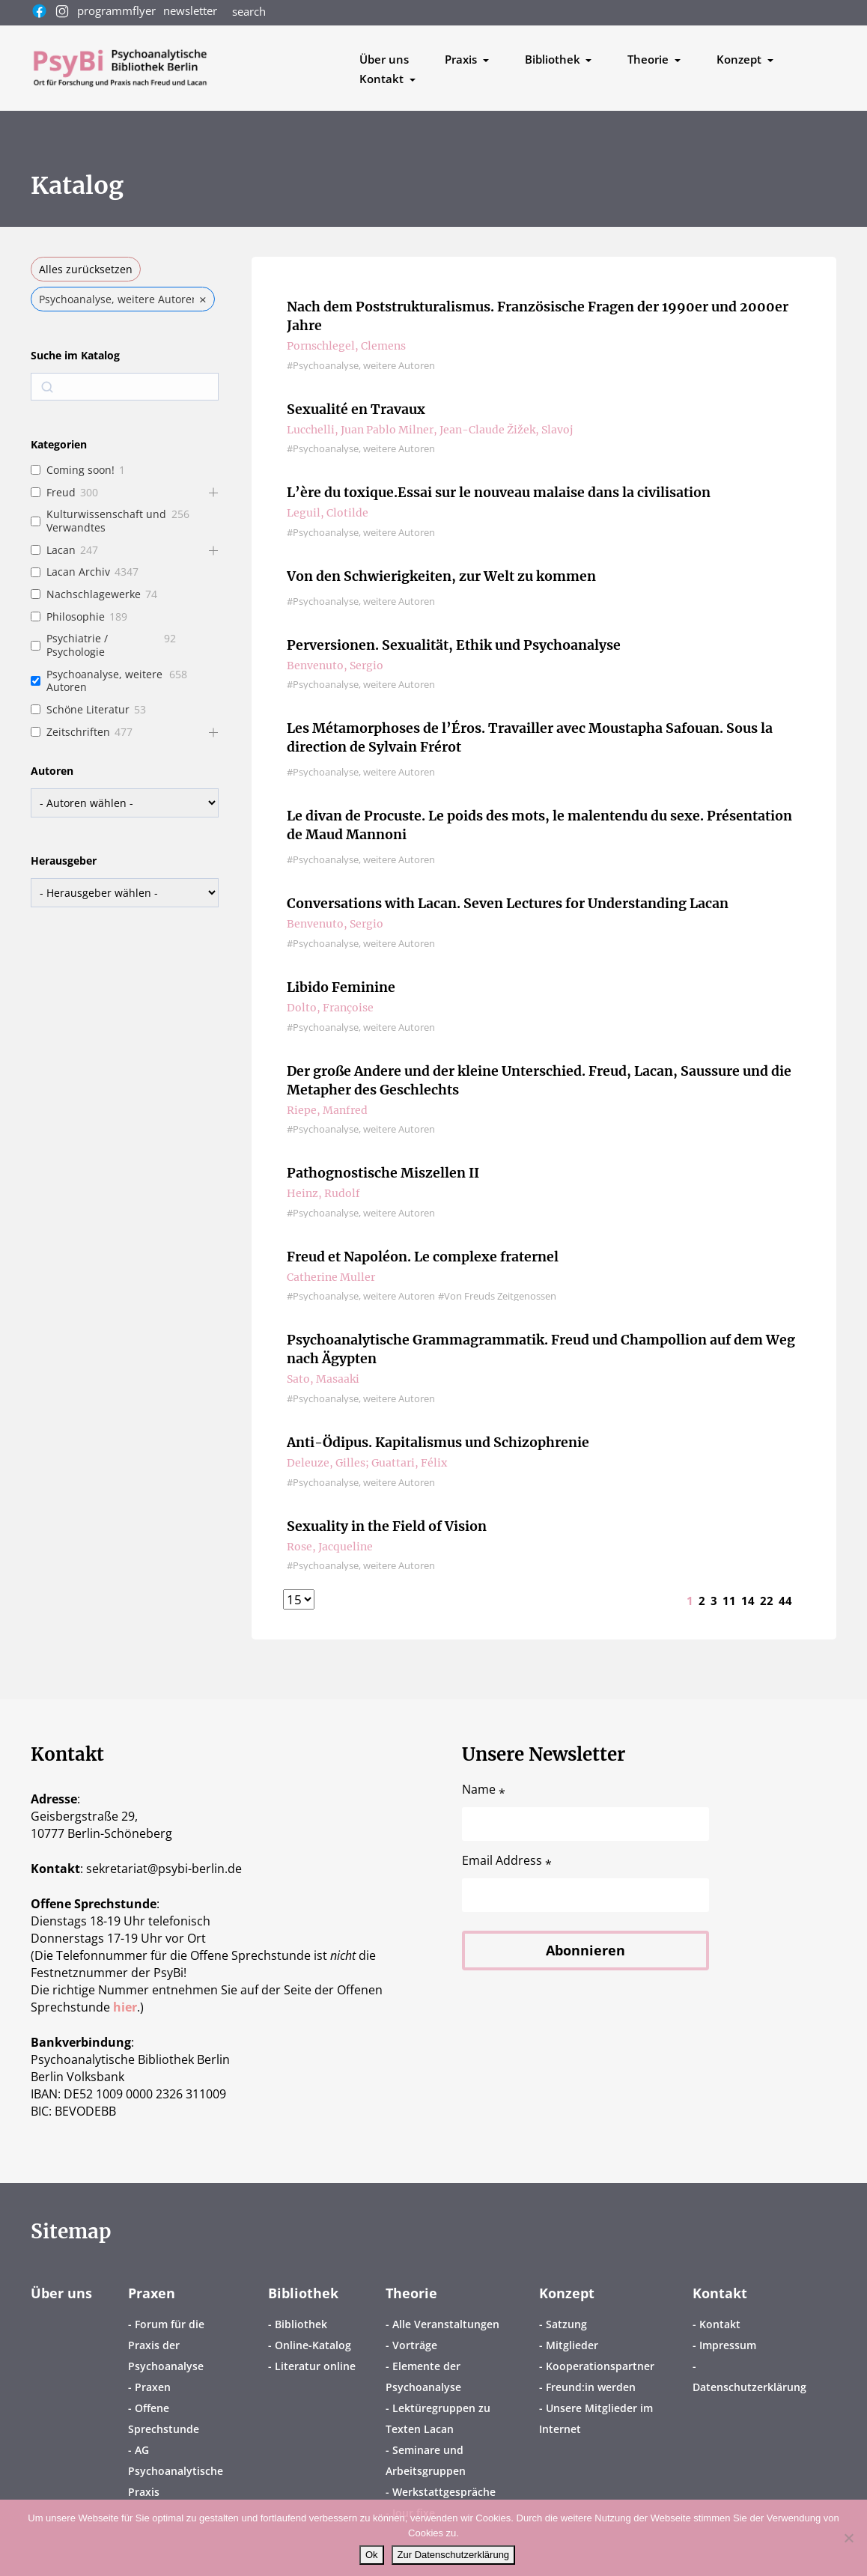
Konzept (566, 2293)
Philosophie (75, 617)
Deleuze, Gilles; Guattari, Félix (367, 1463)
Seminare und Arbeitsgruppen (426, 2460)
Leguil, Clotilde (327, 513)
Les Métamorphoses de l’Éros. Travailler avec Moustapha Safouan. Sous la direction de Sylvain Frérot (531, 738)
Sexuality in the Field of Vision (387, 1526)
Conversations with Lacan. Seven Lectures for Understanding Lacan (508, 904)
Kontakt (720, 2293)
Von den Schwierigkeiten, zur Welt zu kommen (442, 576)
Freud (61, 492)
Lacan (61, 550)
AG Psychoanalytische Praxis (175, 2471)
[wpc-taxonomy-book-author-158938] (125, 802)
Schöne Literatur (88, 709)
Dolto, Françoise (330, 1007)
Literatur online (315, 2366)
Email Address (507, 1860)
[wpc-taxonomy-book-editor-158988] (125, 892)
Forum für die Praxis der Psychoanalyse (166, 2345)
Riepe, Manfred (327, 1110)
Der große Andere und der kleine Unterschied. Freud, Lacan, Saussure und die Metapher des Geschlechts (542, 1081)
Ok (371, 2554)
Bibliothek (303, 2293)
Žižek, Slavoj (540, 429)
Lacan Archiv (78, 572)
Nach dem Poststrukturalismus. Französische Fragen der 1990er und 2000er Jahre (539, 317)
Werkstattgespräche (444, 2492)
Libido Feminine (341, 987)
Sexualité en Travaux (357, 409)
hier (125, 2007)
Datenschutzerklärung (749, 2387)
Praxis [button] (462, 59)
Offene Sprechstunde (163, 2418)
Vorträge (414, 2345)
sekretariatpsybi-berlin (164, 1868)
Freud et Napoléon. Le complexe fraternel (423, 1257)
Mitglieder (572, 2345)
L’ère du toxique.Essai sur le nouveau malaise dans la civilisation (500, 493)
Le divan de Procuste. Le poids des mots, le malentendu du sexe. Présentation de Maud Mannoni (540, 826)
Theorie (411, 2293)
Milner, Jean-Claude (451, 429)
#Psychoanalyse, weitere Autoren (361, 365)
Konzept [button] (740, 59)
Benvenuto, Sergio (335, 665)
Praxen (151, 2293)
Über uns (384, 59)
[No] (848, 2537)
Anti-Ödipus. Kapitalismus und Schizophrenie (439, 1443)
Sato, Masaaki (323, 1379)
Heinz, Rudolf (323, 1193)
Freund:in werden (591, 2387)
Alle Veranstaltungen (445, 2324)
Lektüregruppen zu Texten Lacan (438, 2418)
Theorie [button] (649, 59)
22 (766, 1600)
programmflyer (116, 10)
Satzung (566, 2324)
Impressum (727, 2345)
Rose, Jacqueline (330, 1546)
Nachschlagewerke (93, 594)
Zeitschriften (78, 732)
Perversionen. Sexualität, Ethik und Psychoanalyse (454, 645)
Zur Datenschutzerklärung (454, 2554)
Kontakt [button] (383, 78)
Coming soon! (80, 470)
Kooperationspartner (600, 2366)
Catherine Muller (331, 1277)
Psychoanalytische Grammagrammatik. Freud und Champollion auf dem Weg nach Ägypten (542, 1350)
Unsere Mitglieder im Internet (596, 2418)
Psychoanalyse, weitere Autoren (104, 681)
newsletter (190, 10)
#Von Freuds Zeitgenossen (497, 1296)
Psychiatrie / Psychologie (77, 645)
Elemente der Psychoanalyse (423, 2376)
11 (729, 1600)
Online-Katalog (313, 2345)
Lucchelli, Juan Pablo (341, 429)
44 (785, 1600)
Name (483, 1789)
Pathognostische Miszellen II (383, 1173)
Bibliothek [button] (554, 59)
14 (748, 1600)
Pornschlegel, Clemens (346, 346)
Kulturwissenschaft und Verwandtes (106, 521)
